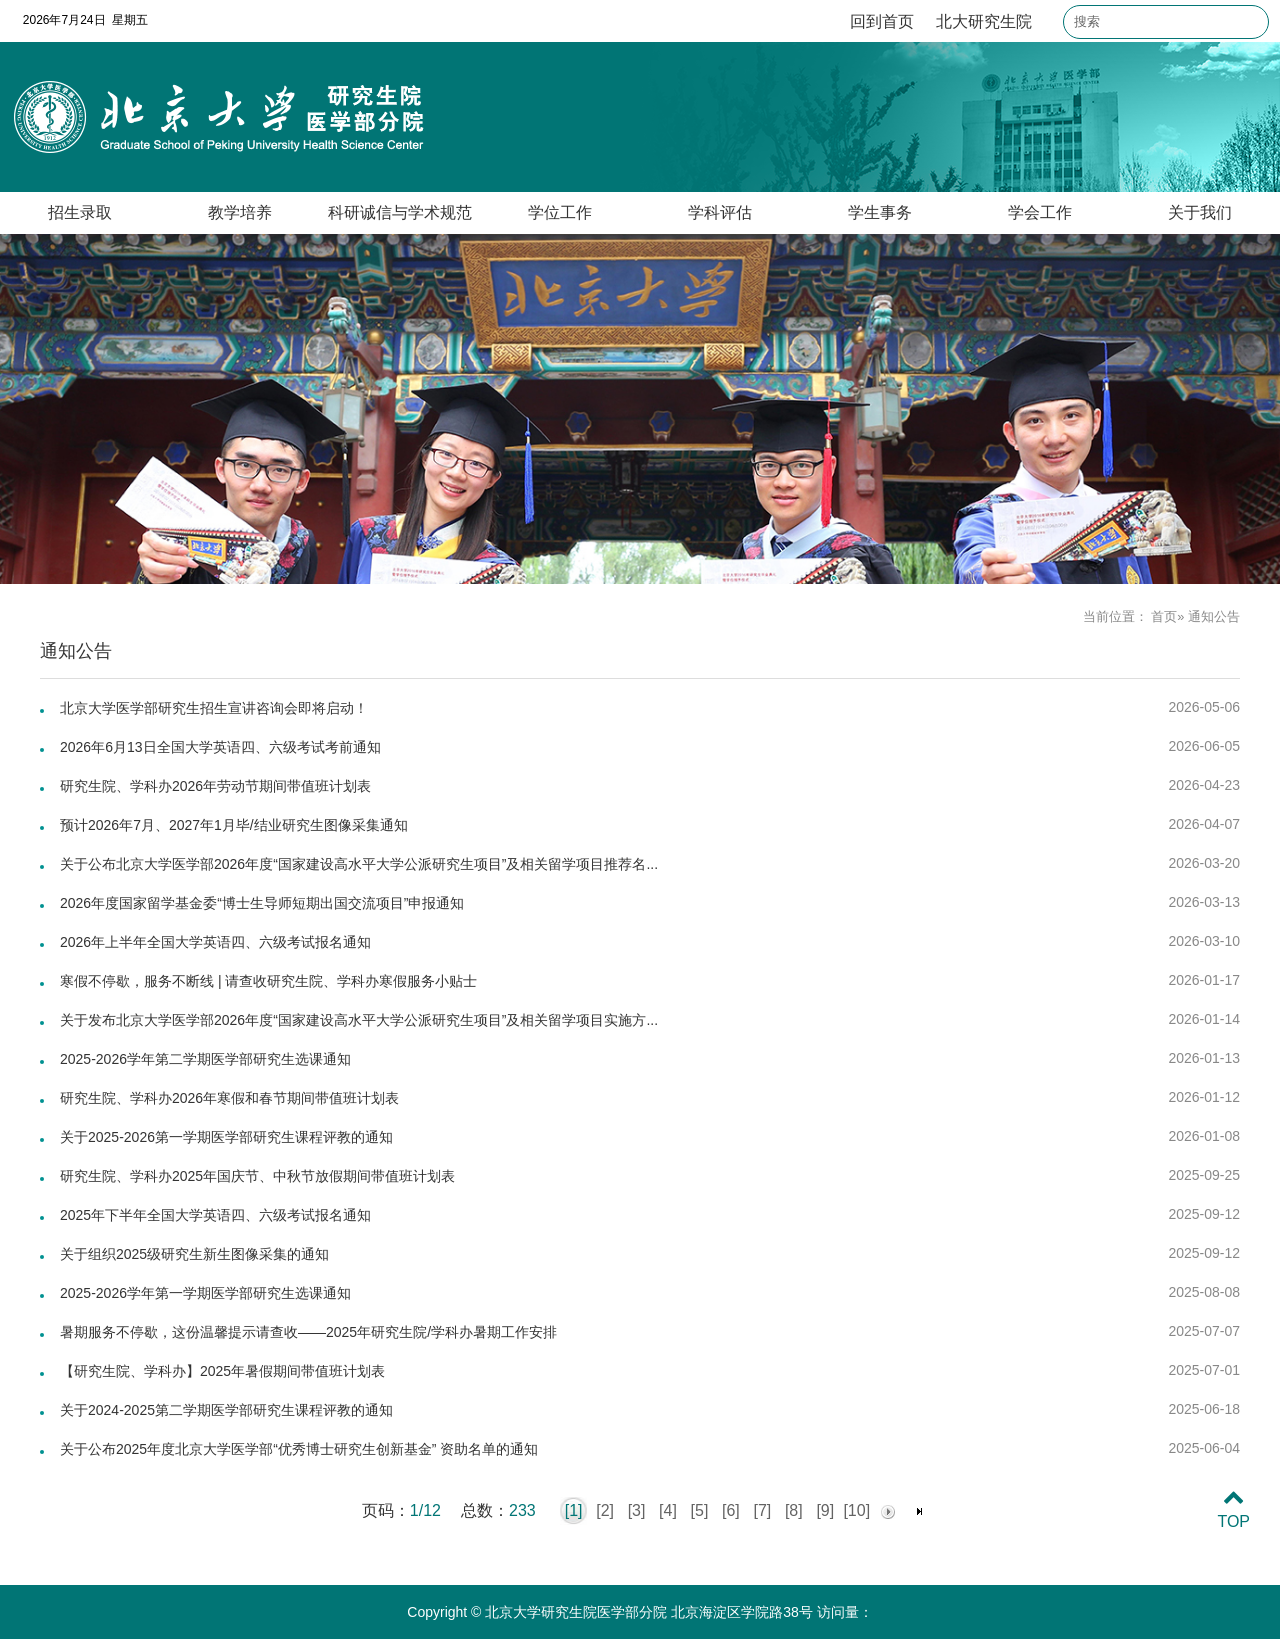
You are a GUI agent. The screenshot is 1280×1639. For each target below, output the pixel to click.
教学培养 (240, 212)
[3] (637, 1510)
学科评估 (720, 212)
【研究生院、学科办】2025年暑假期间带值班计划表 (222, 1371)
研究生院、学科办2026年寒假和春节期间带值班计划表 (229, 1098)
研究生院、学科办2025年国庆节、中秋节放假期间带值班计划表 (257, 1176)
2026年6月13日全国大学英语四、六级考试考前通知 (220, 747)
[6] (731, 1510)
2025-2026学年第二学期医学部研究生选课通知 (205, 1059)
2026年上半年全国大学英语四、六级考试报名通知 (215, 942)
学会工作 (1040, 212)
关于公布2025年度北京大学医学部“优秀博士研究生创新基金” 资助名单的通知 (299, 1449)
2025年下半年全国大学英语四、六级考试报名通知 (215, 1215)
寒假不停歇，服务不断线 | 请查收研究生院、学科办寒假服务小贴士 (268, 981)
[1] (574, 1510)
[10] (856, 1510)
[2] (605, 1510)
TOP (1233, 1509)
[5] (700, 1510)
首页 (1164, 616)
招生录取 (80, 212)
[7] (762, 1510)
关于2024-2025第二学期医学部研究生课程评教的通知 (226, 1410)
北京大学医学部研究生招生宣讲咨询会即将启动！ (214, 708)
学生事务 (880, 212)
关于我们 (1200, 212)
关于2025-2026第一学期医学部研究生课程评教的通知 (226, 1137)
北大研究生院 (984, 21)
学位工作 (560, 212)
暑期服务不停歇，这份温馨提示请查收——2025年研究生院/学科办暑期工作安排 (308, 1332)
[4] (668, 1510)
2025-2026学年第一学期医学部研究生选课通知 (205, 1293)
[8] (794, 1510)
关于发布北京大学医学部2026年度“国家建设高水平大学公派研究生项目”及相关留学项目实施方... (359, 1020)
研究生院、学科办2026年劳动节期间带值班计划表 (215, 786)
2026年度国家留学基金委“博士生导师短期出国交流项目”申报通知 (262, 903)
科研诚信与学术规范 (400, 212)
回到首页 (882, 21)
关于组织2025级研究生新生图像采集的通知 (194, 1254)
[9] (825, 1510)
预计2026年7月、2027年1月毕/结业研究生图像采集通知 (234, 825)
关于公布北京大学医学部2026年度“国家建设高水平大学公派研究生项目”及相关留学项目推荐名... (359, 864)
